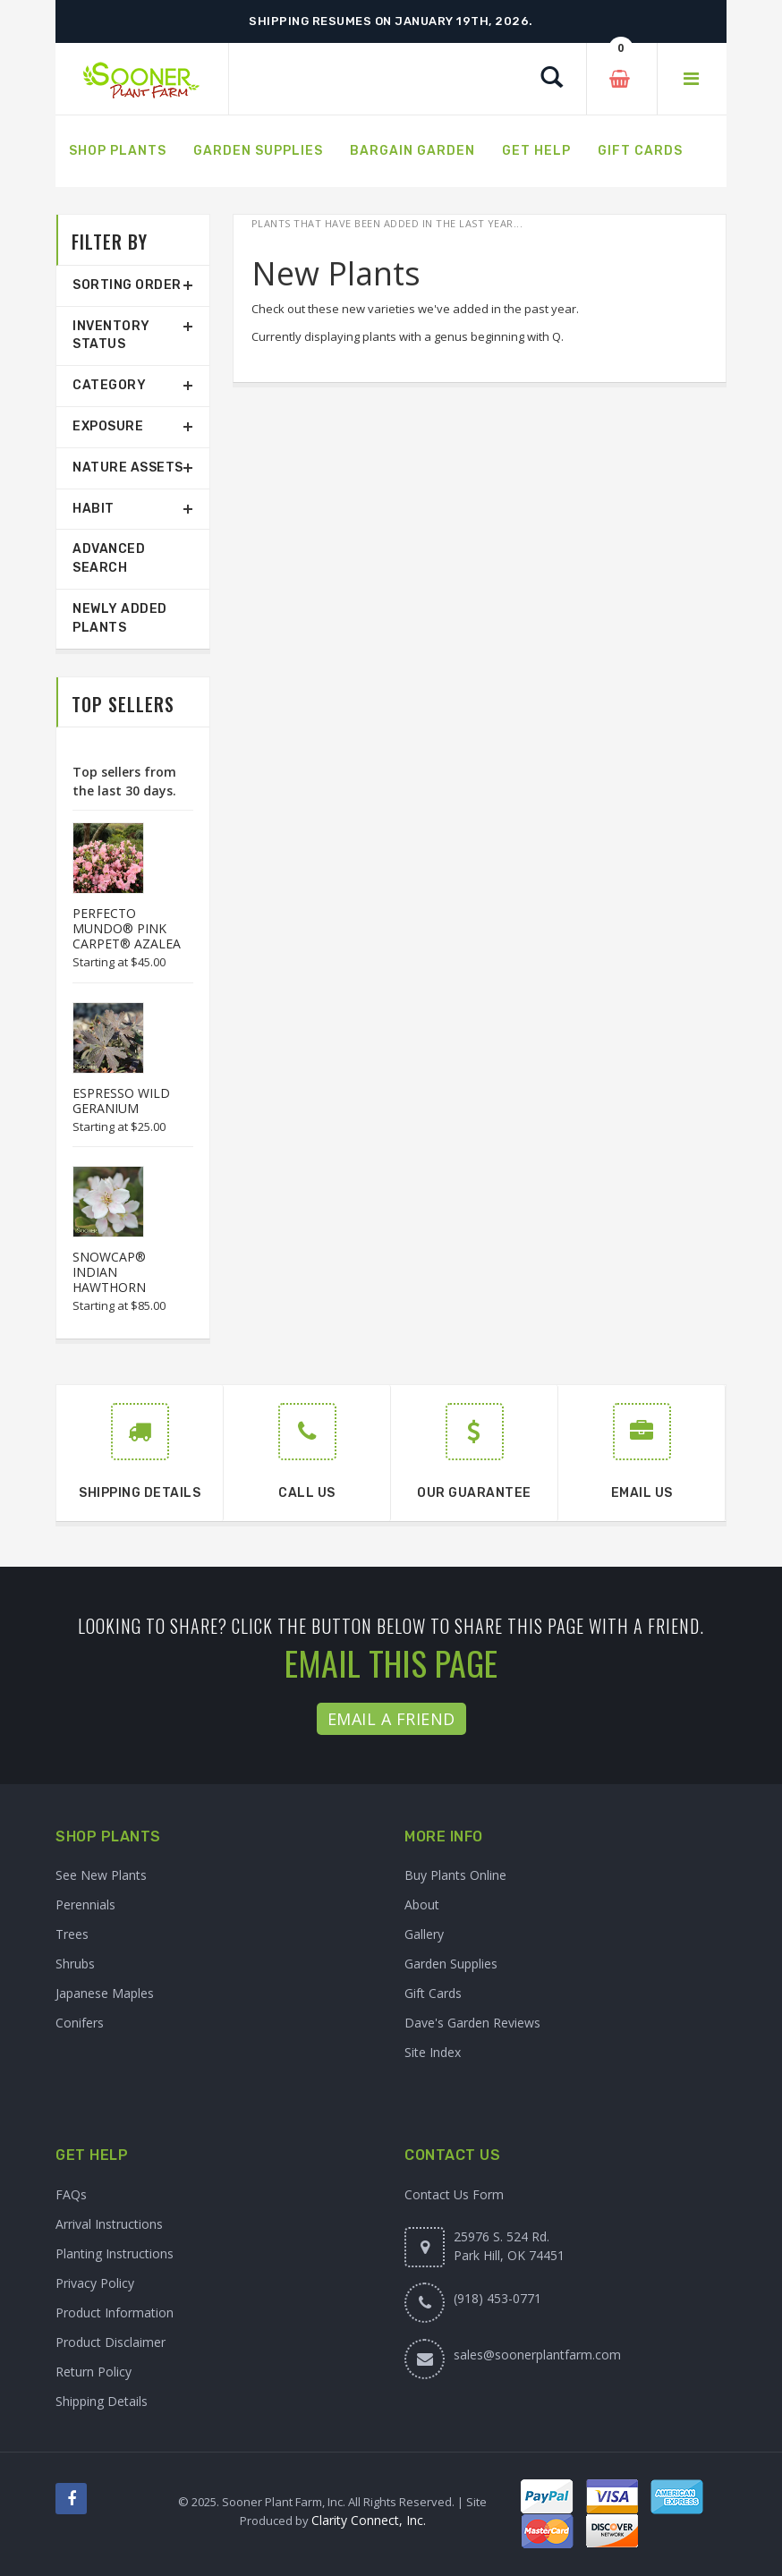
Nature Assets (127, 467)
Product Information (114, 2312)
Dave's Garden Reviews (472, 2022)
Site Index (432, 2052)
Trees (72, 1934)
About (421, 1904)
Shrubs (75, 1963)
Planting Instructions (114, 2253)
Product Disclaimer (110, 2342)
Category (109, 385)
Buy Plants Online (455, 1874)
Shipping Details (101, 2401)
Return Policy (93, 2371)
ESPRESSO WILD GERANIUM (121, 1100)
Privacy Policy (94, 2282)
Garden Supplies (450, 1963)
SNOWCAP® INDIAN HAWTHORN (109, 1272)
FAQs (71, 2194)
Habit (93, 508)
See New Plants (101, 1874)
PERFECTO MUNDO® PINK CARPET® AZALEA (126, 928)
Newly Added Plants (119, 618)
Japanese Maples (104, 1993)
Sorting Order (127, 285)
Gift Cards (433, 1993)
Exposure (107, 426)
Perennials (85, 1904)
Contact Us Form (454, 2194)
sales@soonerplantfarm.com (537, 2354)
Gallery (424, 1934)
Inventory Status (111, 336)
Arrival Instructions (109, 2223)
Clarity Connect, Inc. (368, 2520)
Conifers (79, 2022)
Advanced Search (108, 558)
